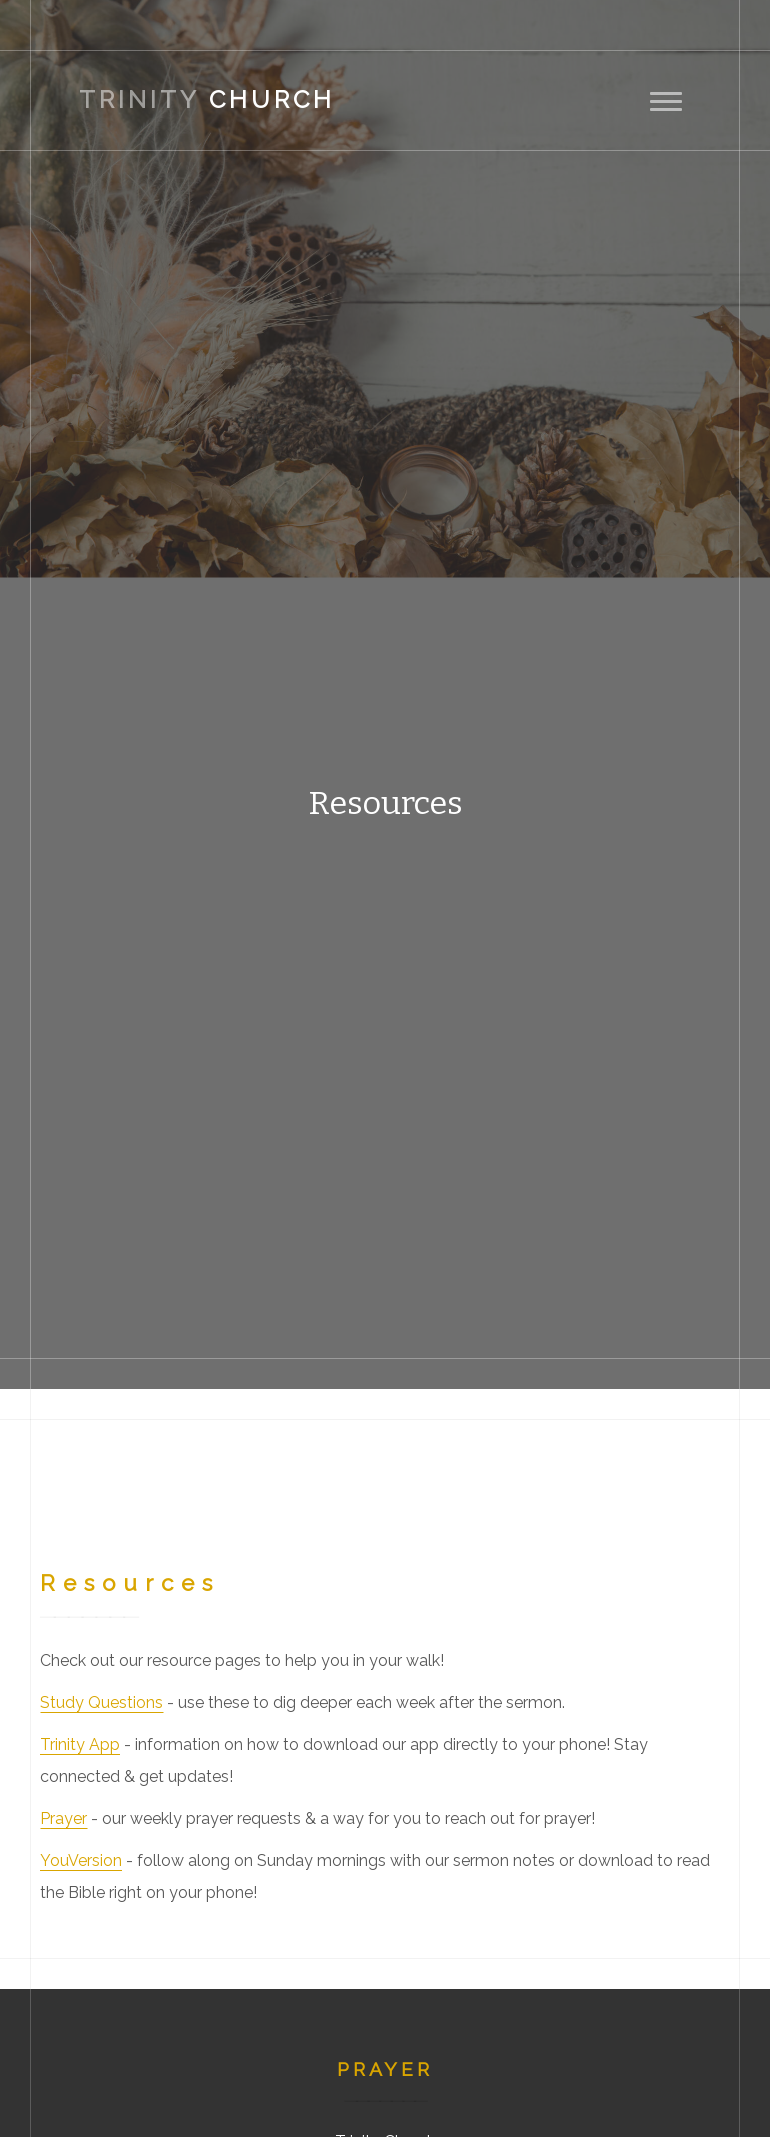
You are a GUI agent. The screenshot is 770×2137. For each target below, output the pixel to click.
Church (207, 99)
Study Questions (101, 1702)
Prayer (63, 1818)
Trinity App (80, 1744)
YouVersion (81, 1860)
